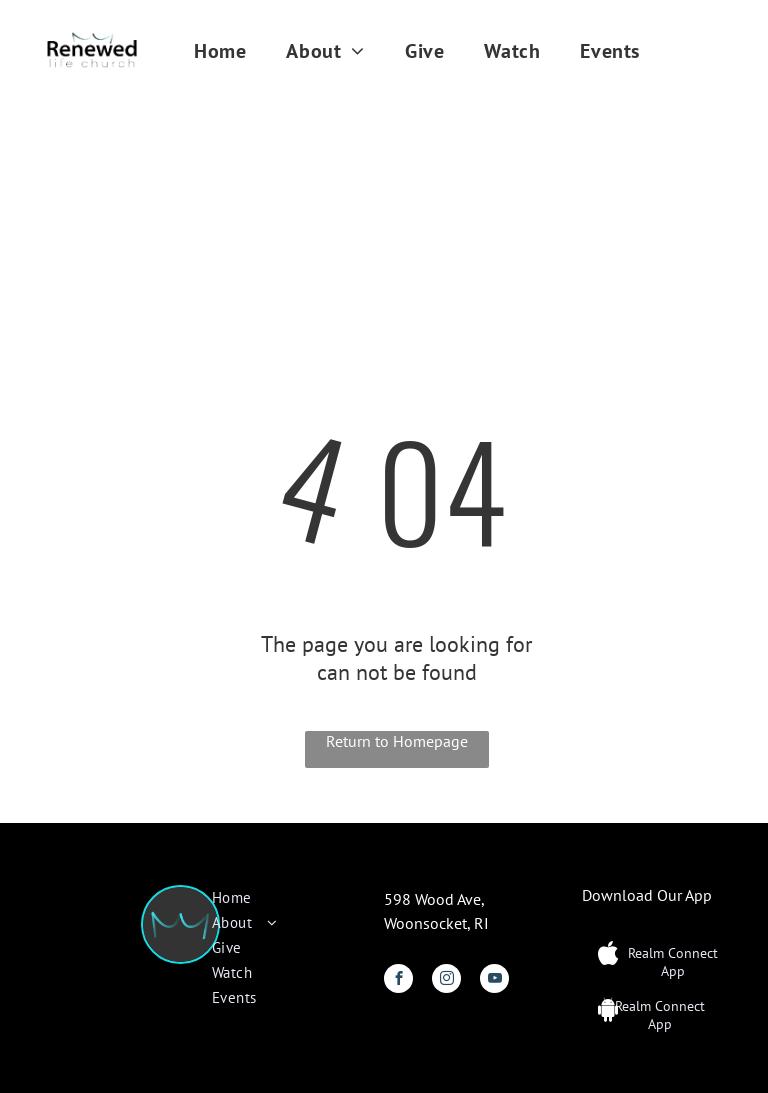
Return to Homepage (397, 741)
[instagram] (446, 981)
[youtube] (494, 981)
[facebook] (398, 981)
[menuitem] (220, 51)
